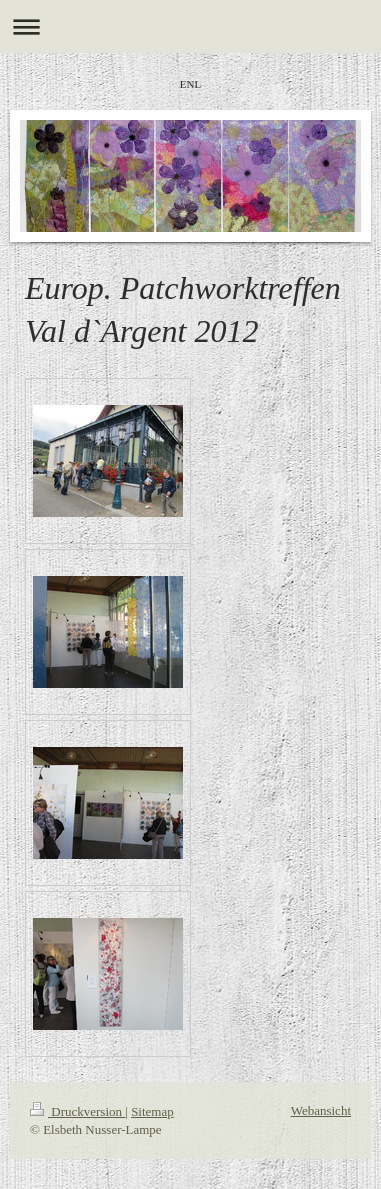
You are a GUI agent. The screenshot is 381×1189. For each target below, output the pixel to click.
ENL (190, 84)
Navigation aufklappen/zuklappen (190, 26)
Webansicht (321, 1110)
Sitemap (152, 1111)
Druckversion (77, 1111)
